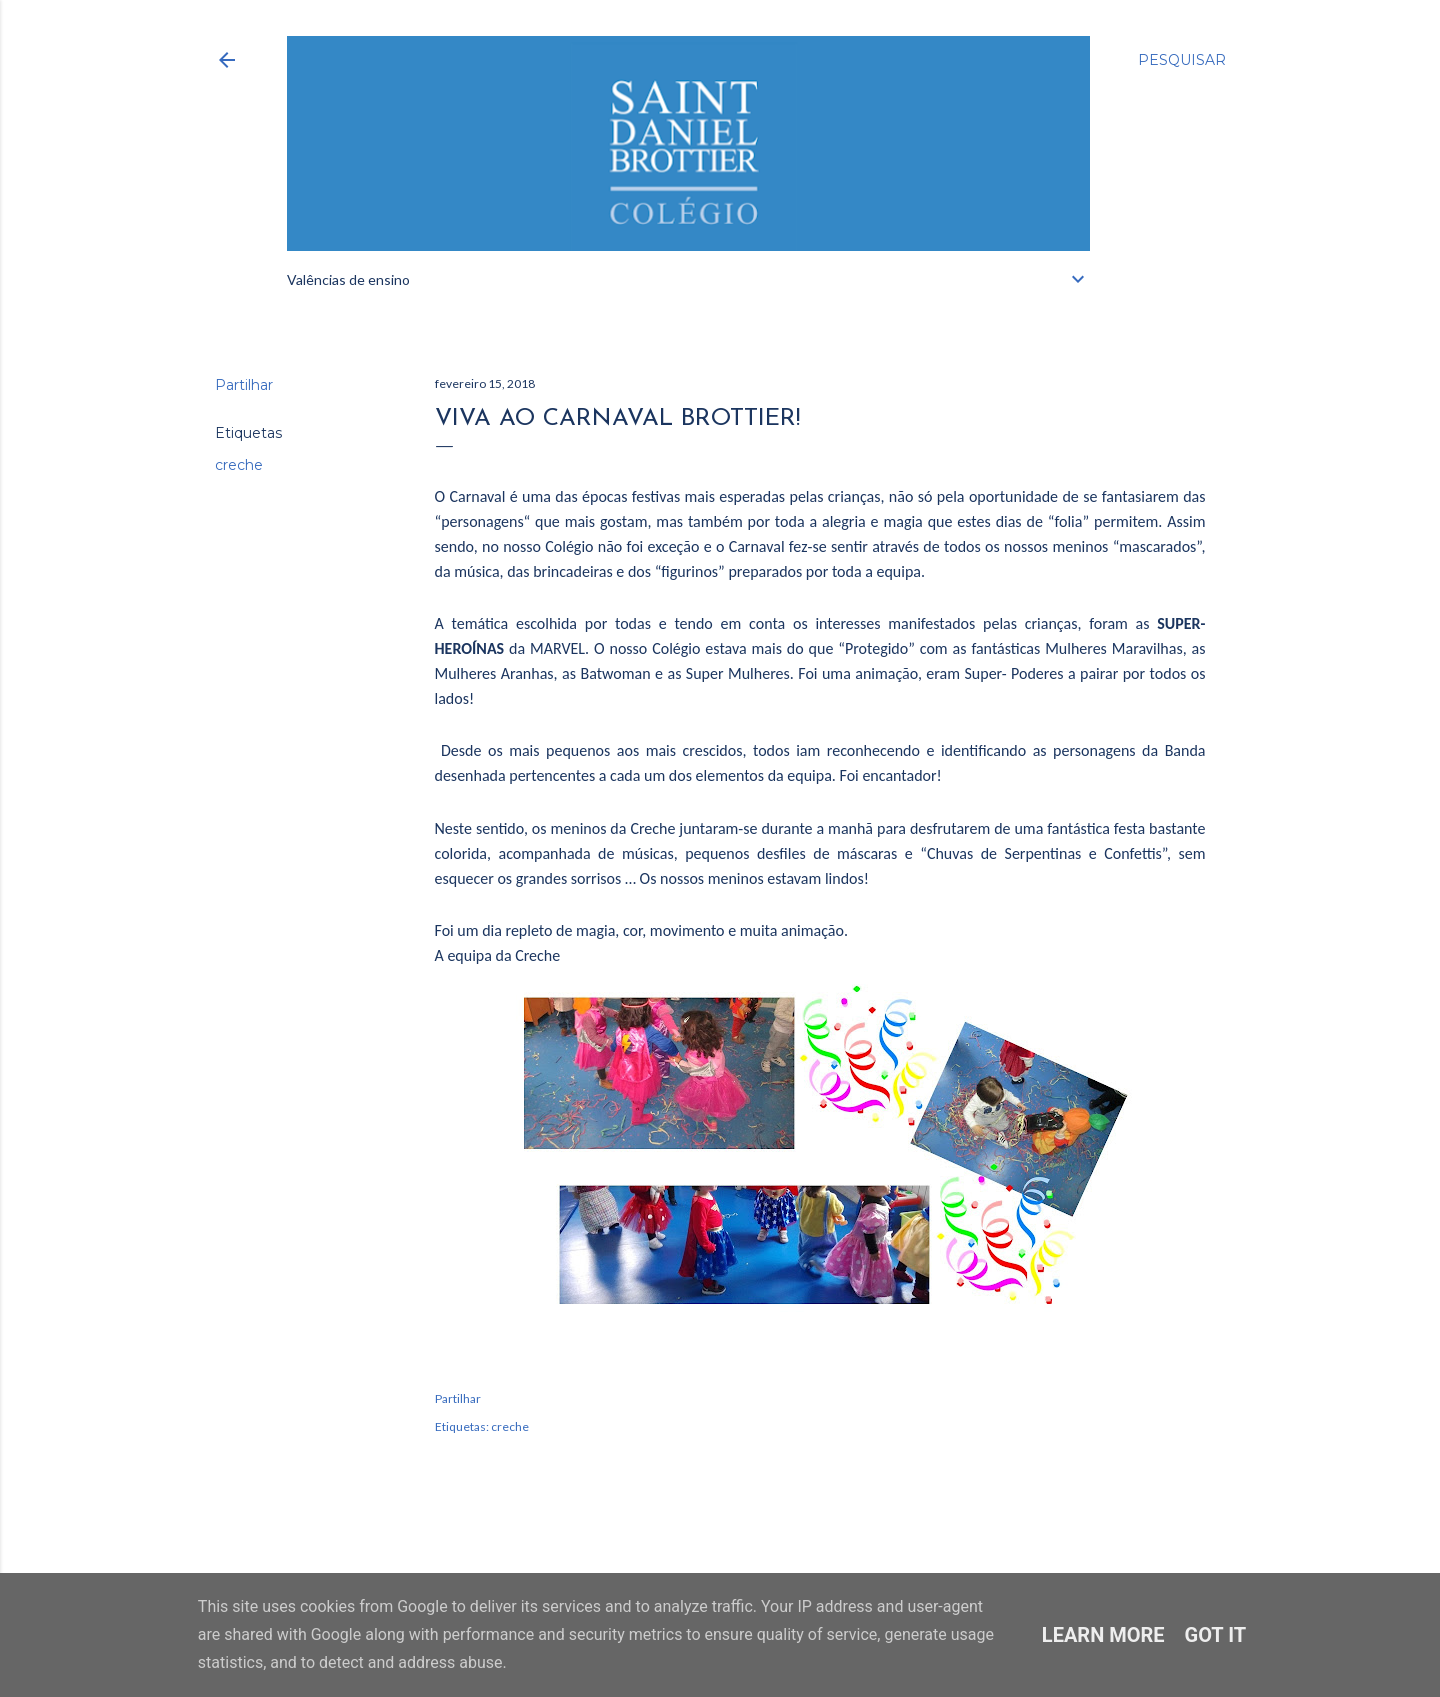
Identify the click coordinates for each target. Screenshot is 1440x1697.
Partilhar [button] (244, 385)
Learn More (1103, 1635)
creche (239, 465)
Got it (1216, 1635)
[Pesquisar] (1182, 60)
